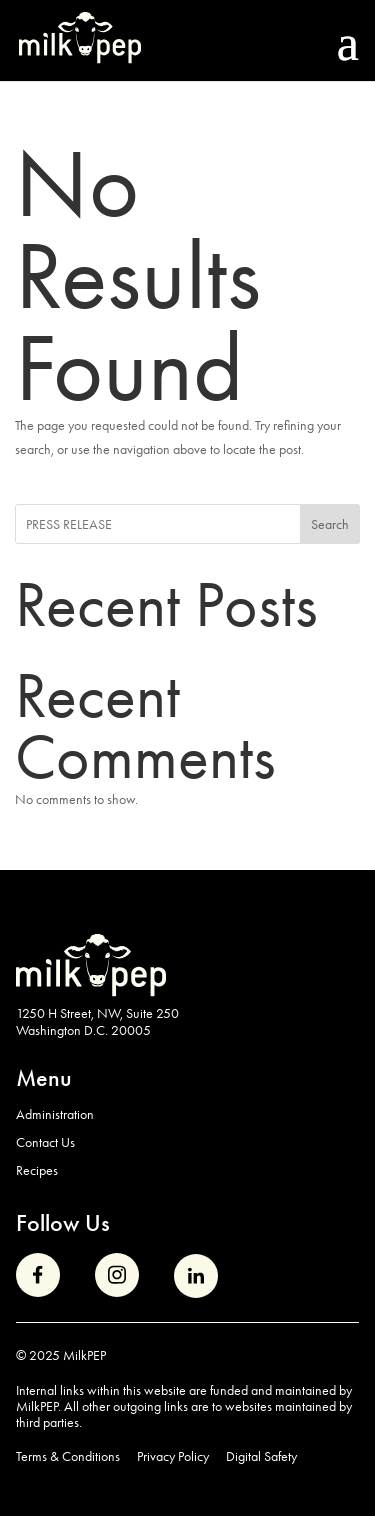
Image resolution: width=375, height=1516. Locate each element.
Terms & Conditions (68, 1456)
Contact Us (45, 1142)
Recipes (37, 1170)
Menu (44, 1077)
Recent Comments (145, 726)
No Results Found (138, 276)
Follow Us (63, 1222)
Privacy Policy (173, 1456)
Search (330, 524)
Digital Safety (261, 1456)
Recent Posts (166, 604)
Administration (55, 1114)
